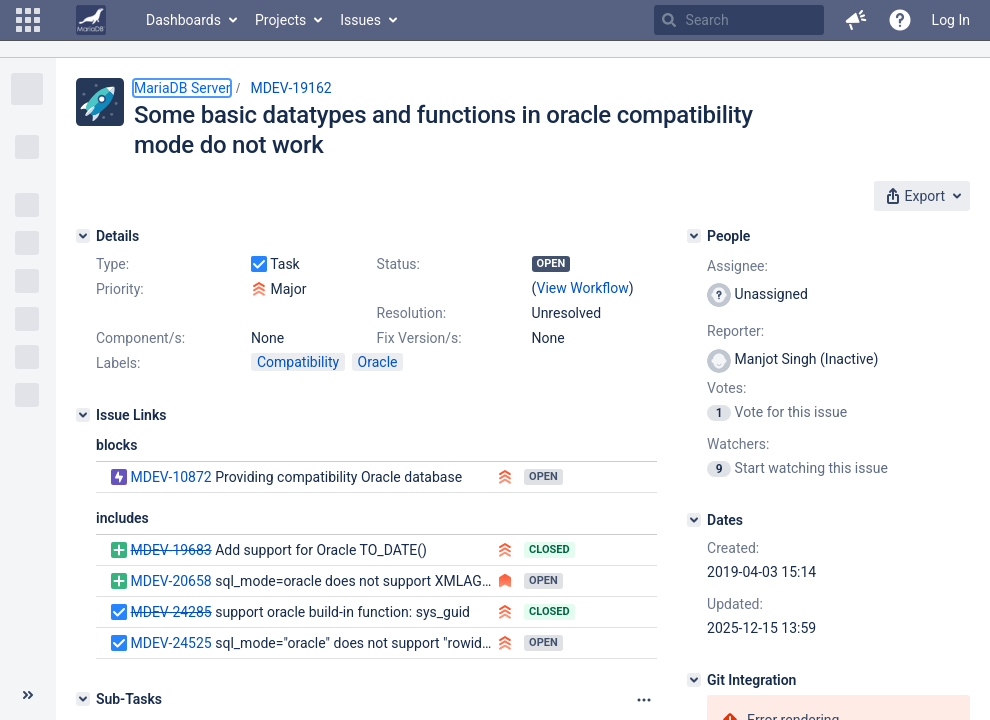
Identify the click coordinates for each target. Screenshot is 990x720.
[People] (694, 236)
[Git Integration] (694, 680)
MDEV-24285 (170, 612)
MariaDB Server (182, 88)
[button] (28, 20)
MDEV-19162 (290, 88)
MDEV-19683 (170, 550)
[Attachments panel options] (644, 700)
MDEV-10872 (170, 477)
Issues (360, 20)
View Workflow (583, 288)
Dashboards (183, 20)
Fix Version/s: (419, 338)
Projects (280, 20)
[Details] (83, 236)
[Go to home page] (91, 20)
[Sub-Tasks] (83, 699)
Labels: (118, 363)
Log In (951, 20)
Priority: (120, 289)
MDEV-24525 (170, 643)
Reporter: (735, 331)
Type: (112, 264)
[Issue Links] (83, 415)
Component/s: (140, 338)
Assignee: (737, 266)
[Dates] (694, 520)
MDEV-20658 (170, 581)
